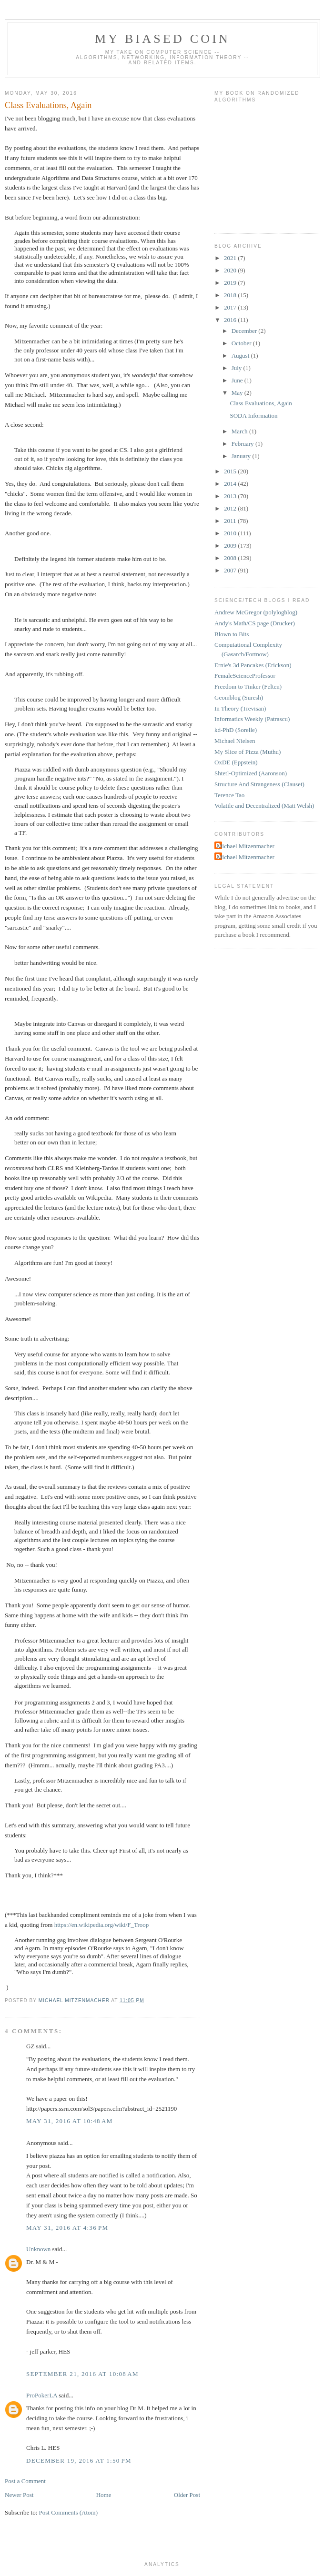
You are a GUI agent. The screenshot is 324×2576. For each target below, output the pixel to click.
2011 (231, 520)
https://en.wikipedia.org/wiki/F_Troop (101, 1924)
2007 (231, 570)
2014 (231, 483)
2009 (231, 545)
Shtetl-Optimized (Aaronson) (250, 773)
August (241, 355)
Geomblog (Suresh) (238, 697)
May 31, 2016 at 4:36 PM (67, 2227)
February (243, 443)
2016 (231, 319)
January (242, 456)
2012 (231, 508)
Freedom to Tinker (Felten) (248, 686)
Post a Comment (25, 2481)
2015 (231, 471)
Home (103, 2494)
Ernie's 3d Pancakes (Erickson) (253, 665)
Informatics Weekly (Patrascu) (252, 718)
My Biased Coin (162, 39)
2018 (231, 295)
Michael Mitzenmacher (245, 846)
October (242, 343)
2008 (231, 557)
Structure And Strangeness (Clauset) (259, 784)
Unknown (38, 2249)
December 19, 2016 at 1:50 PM (79, 2460)
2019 (231, 282)
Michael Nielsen (234, 740)
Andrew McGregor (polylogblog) (255, 612)
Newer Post (19, 2494)
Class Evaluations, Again (261, 403)
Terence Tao (229, 795)
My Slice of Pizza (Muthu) (247, 751)
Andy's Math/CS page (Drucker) (254, 623)
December (245, 330)
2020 (231, 270)
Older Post (187, 2494)
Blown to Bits (231, 634)
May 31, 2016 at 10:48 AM (69, 2121)
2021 (231, 257)
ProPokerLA (41, 2395)
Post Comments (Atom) (68, 2512)
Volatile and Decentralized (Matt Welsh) (264, 805)
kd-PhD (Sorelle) (235, 729)
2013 (231, 496)
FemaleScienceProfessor (244, 675)
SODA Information (253, 415)
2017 (231, 307)
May (238, 392)
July (237, 367)
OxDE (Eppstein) (236, 762)
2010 (231, 533)
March (240, 431)
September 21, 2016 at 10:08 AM (82, 2373)
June (238, 380)
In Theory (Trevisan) (240, 708)
